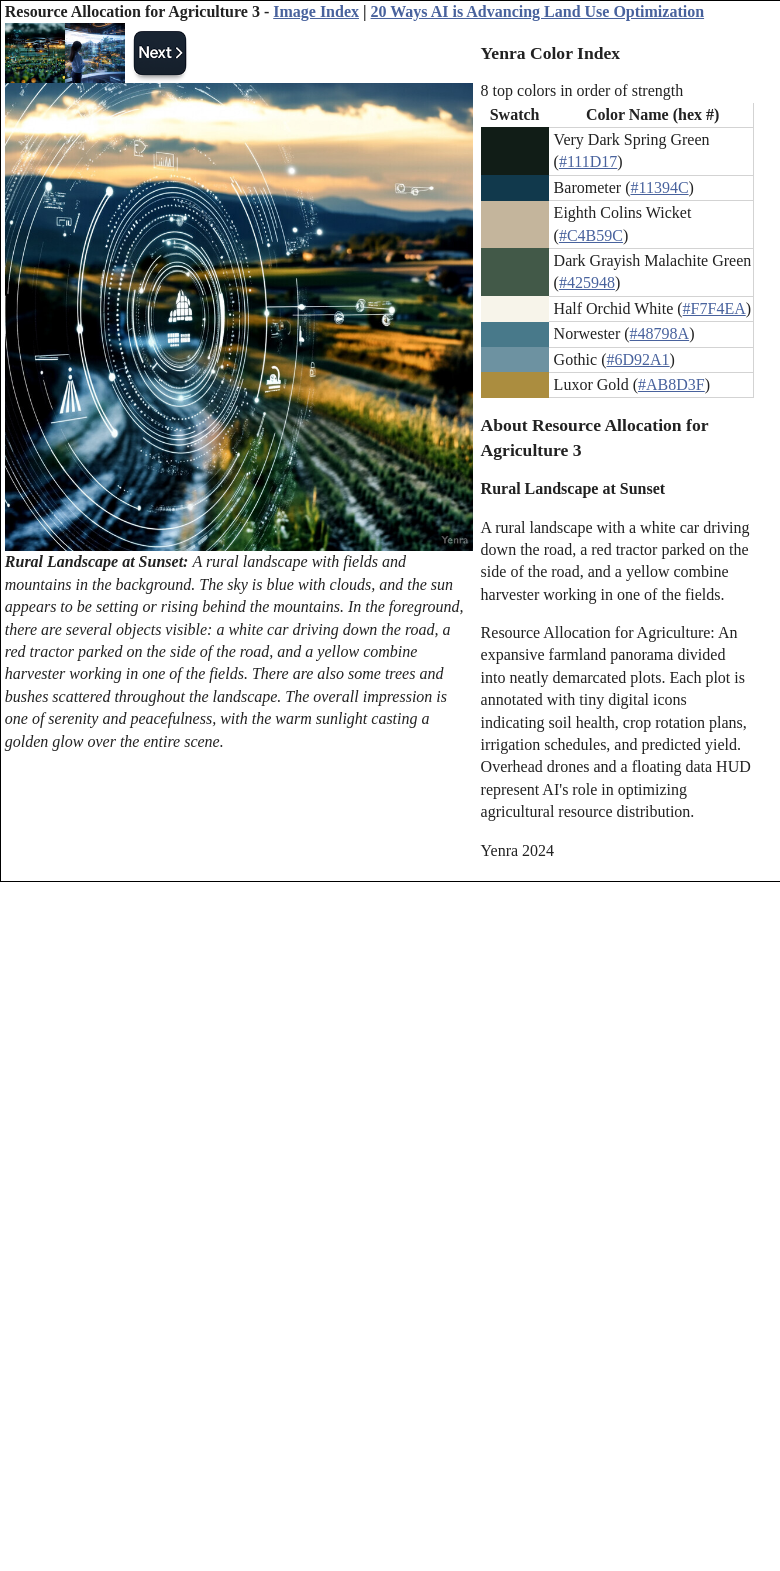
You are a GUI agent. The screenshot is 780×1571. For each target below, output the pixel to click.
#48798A (660, 333)
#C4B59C (591, 235)
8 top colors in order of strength (582, 90)
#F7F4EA (714, 308)
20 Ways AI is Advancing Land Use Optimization (538, 11)
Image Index (316, 11)
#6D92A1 (637, 359)
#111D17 (588, 161)
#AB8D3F (671, 384)
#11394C (659, 187)
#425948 (587, 282)
